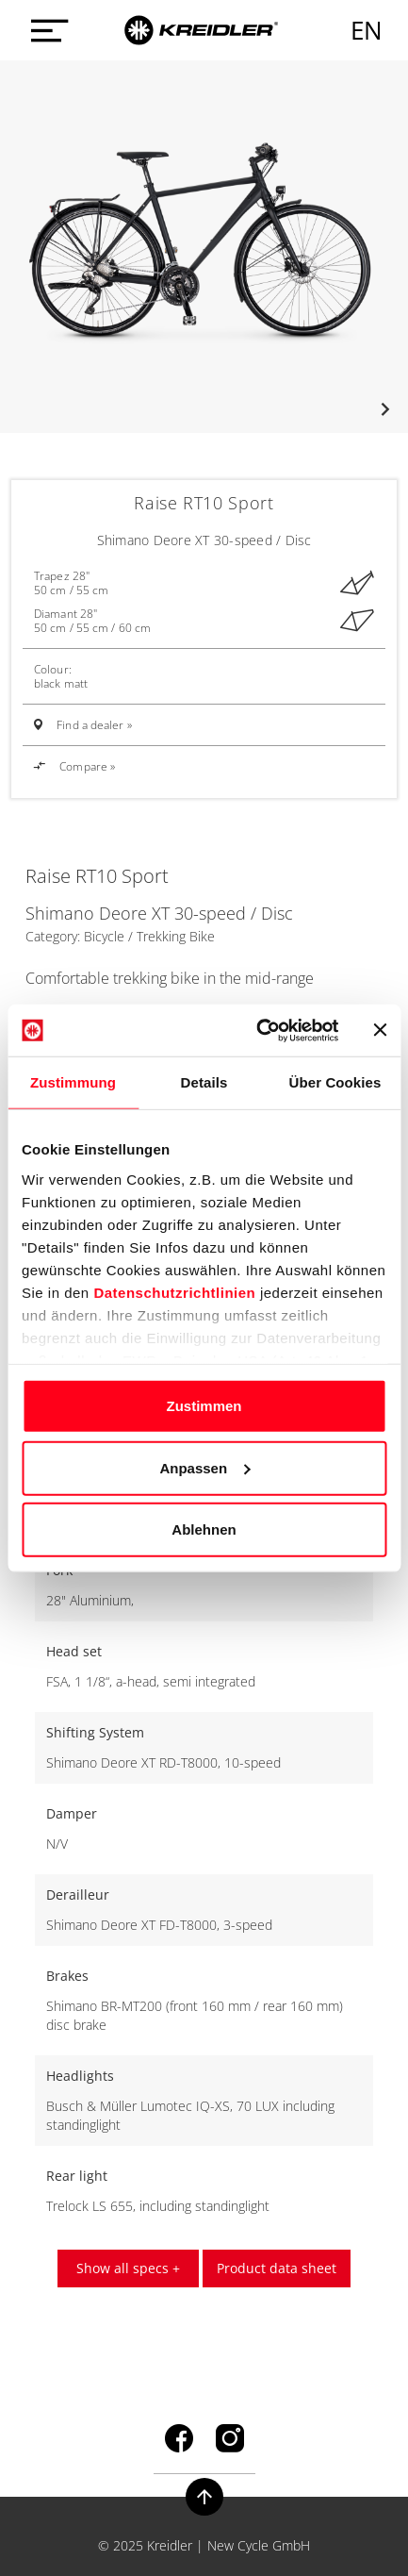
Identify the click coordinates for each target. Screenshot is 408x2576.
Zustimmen (203, 1406)
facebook (179, 2438)
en (367, 30)
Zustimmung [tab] (73, 1082)
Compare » (74, 766)
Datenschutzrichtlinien (174, 1292)
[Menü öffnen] (44, 30)
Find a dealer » (94, 725)
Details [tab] (204, 1082)
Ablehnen (203, 1529)
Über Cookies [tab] (335, 1082)
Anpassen (204, 1467)
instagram (230, 2438)
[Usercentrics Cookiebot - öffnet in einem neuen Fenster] (257, 1030)
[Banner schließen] (379, 1030)
